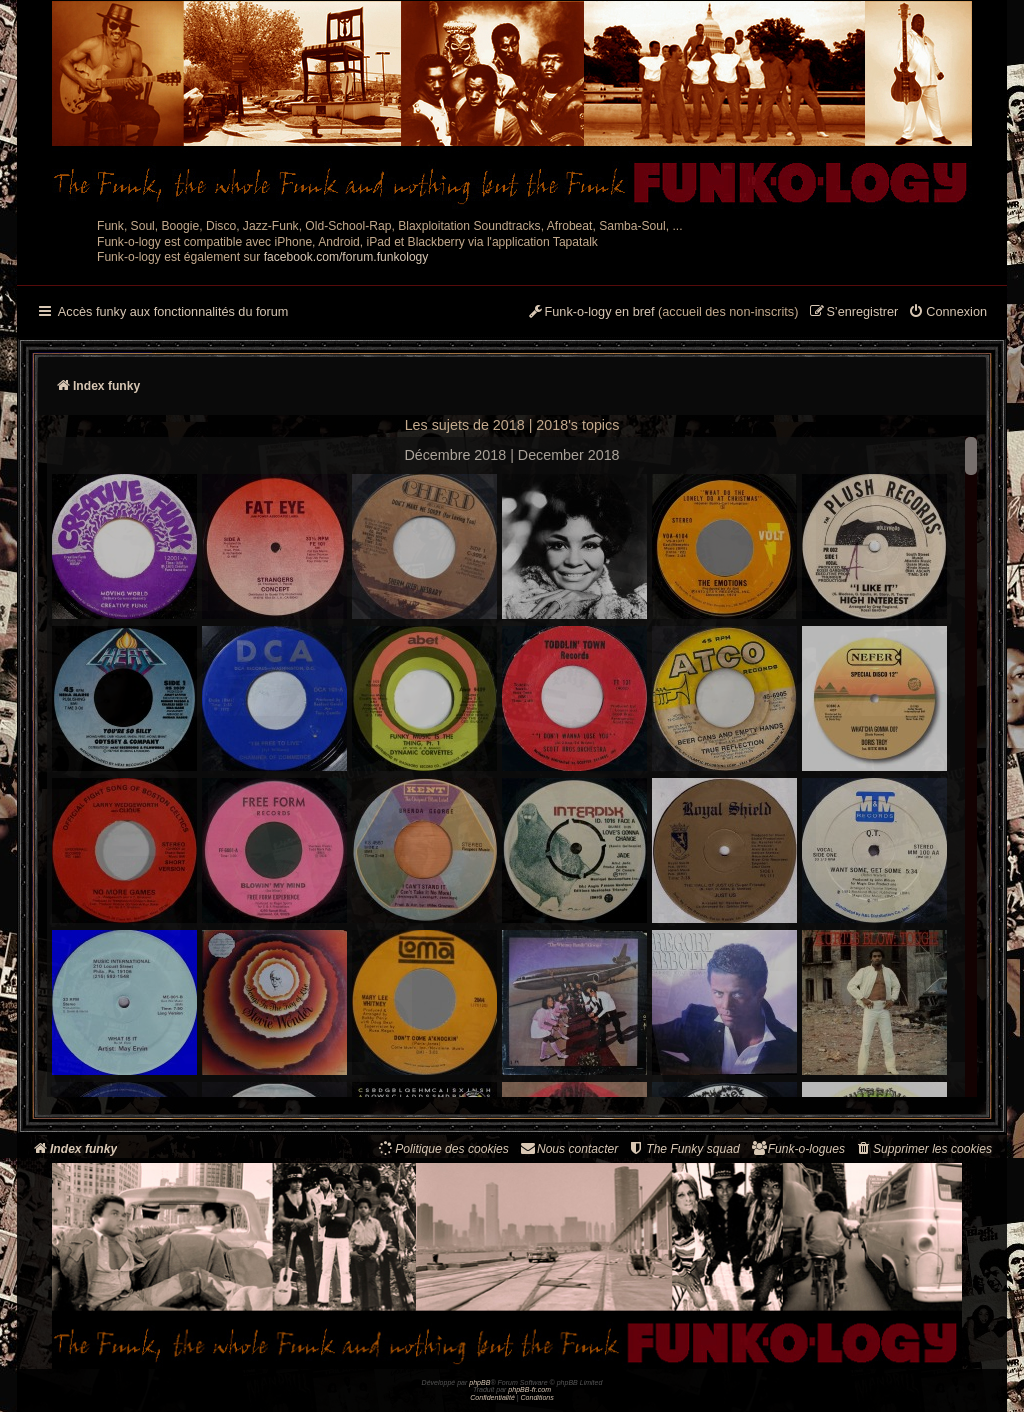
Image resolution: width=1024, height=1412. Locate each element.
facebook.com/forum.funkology (346, 257)
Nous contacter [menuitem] (568, 1148)
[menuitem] (947, 313)
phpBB (479, 1382)
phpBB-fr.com (529, 1389)
